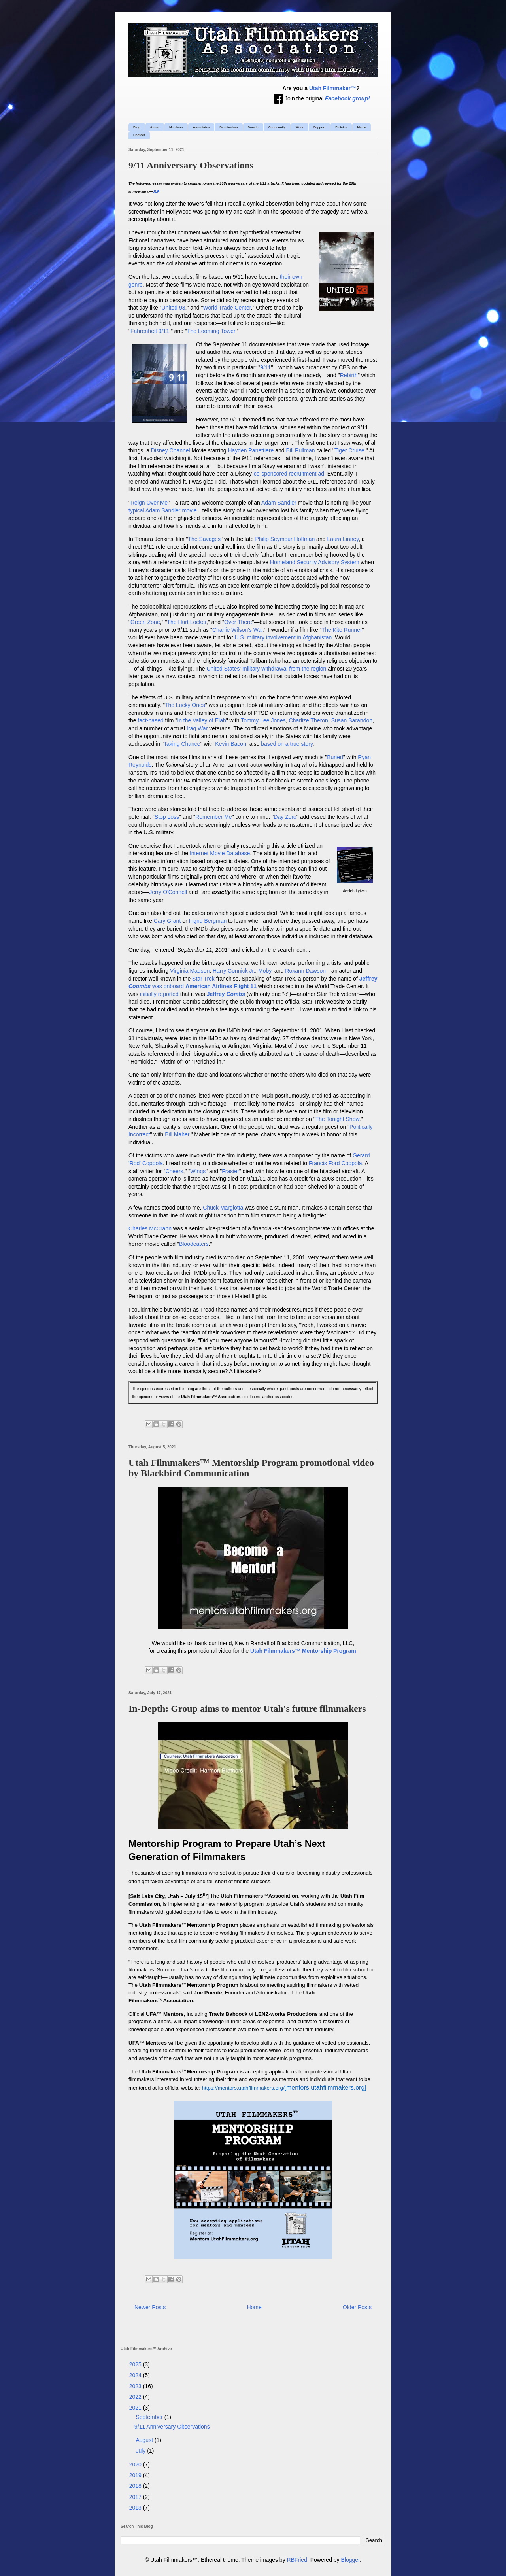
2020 (136, 2464)
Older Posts (357, 2307)
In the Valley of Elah (201, 720)
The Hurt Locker (186, 622)
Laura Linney (343, 539)
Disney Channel (170, 450)
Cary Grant (167, 921)
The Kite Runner (342, 630)
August (145, 2440)
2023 (136, 2386)
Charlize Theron (308, 720)
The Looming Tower (211, 331)
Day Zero (285, 817)
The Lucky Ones (185, 705)
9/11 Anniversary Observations (190, 165)
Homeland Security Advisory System (314, 562)
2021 (136, 2407)
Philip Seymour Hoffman (285, 539)
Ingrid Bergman (208, 921)
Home (254, 2307)
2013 (136, 2507)
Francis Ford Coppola (335, 1163)
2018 (136, 2486)
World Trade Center (227, 307)
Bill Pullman (300, 450)
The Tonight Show (337, 1119)
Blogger (350, 2560)
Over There (238, 622)
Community (277, 127)
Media (361, 127)
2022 (136, 2397)
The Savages (204, 539)
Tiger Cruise (349, 450)
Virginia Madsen (190, 971)
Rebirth (349, 375)
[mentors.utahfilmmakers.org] (284, 2087)
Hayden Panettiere (251, 450)
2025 (136, 2364)
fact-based (150, 720)
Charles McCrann (150, 1228)
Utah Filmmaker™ (332, 88)
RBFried (297, 2560)
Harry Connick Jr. (234, 971)
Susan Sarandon (351, 720)
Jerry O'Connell (168, 892)
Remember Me (213, 817)
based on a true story (286, 744)
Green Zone (145, 622)
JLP (156, 191)
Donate (253, 127)
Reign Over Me (149, 502)
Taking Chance (182, 744)
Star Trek (203, 978)
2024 (136, 2375)
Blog (136, 127)
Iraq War (197, 728)
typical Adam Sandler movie (162, 510)
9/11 (265, 367)
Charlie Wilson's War (237, 630)
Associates (201, 127)
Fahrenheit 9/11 (149, 331)
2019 (136, 2475)
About (154, 127)
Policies (341, 127)
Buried (335, 757)
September (150, 2417)
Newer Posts (150, 2307)
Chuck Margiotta (223, 1207)
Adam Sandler (278, 502)
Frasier (230, 1171)
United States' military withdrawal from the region (266, 668)
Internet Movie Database (220, 853)
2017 (136, 2497)
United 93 (173, 307)
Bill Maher (177, 1134)
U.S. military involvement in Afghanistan (283, 637)
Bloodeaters (194, 1244)
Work (300, 127)
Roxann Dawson (305, 971)
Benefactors (228, 127)
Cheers (174, 1171)
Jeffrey (226, 994)
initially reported (159, 994)
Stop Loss (167, 817)
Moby (264, 971)
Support (319, 127)
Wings (198, 1171)
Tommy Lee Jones (263, 720)
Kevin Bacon (230, 744)
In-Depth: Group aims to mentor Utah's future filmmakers (247, 1708)
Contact (139, 135)
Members (176, 127)
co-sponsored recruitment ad (289, 474)
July (141, 2450)
